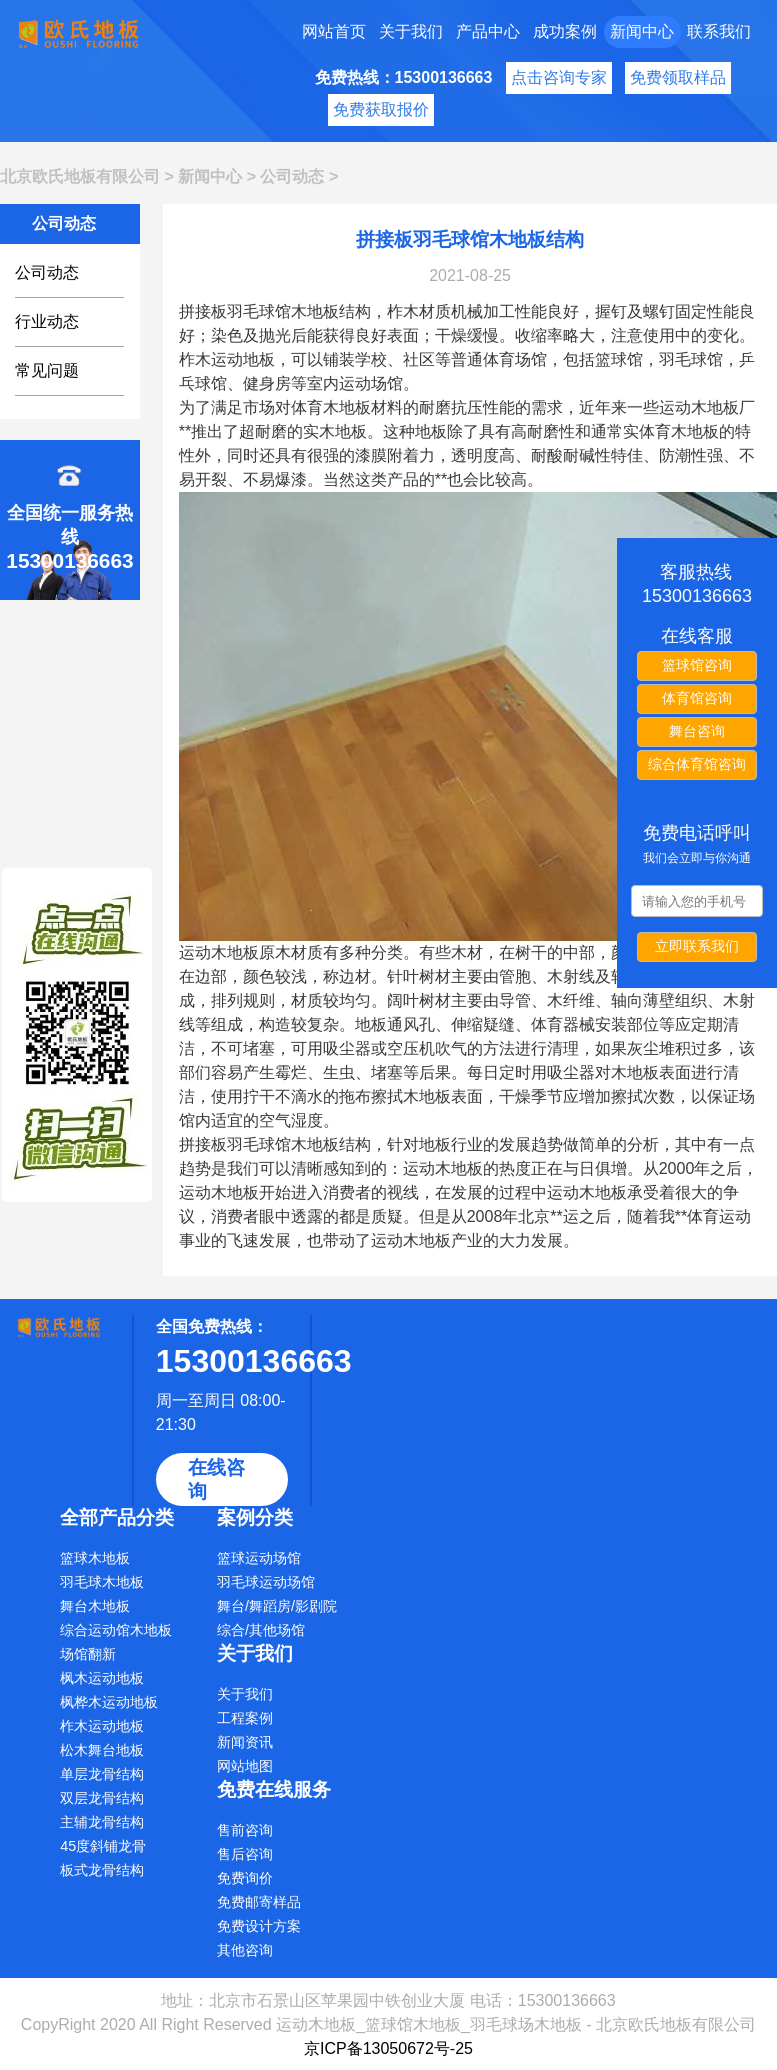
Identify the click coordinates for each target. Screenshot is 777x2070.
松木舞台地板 (102, 1750)
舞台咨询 (697, 731)
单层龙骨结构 (102, 1774)
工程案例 (245, 1718)
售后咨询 (245, 1854)
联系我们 (719, 31)
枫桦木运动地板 (109, 1702)
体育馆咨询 (697, 698)
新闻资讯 (245, 1742)
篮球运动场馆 (259, 1558)
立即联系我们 (697, 946)
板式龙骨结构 (102, 1870)
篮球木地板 (95, 1558)
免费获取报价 (381, 109)
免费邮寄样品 (259, 1902)
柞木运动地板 (102, 1726)
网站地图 (245, 1766)
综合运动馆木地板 (116, 1630)
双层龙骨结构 (102, 1798)
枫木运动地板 (102, 1678)
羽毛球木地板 (102, 1582)
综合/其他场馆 (261, 1630)
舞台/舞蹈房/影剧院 (277, 1606)
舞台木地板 (95, 1606)
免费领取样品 (678, 77)
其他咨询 (245, 1950)
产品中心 (488, 31)
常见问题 (47, 370)
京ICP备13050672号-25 (388, 2048)
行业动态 (47, 321)
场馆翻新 (88, 1654)
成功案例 (565, 31)
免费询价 (245, 1878)
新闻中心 (642, 31)
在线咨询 (216, 1479)
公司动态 (292, 176)
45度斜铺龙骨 (103, 1846)
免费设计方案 (259, 1926)
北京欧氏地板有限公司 (80, 176)
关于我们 (411, 31)
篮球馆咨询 (697, 665)
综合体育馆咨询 (697, 764)
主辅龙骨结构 (102, 1822)
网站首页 (334, 31)
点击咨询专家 (559, 77)
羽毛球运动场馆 (266, 1582)
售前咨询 (245, 1830)
